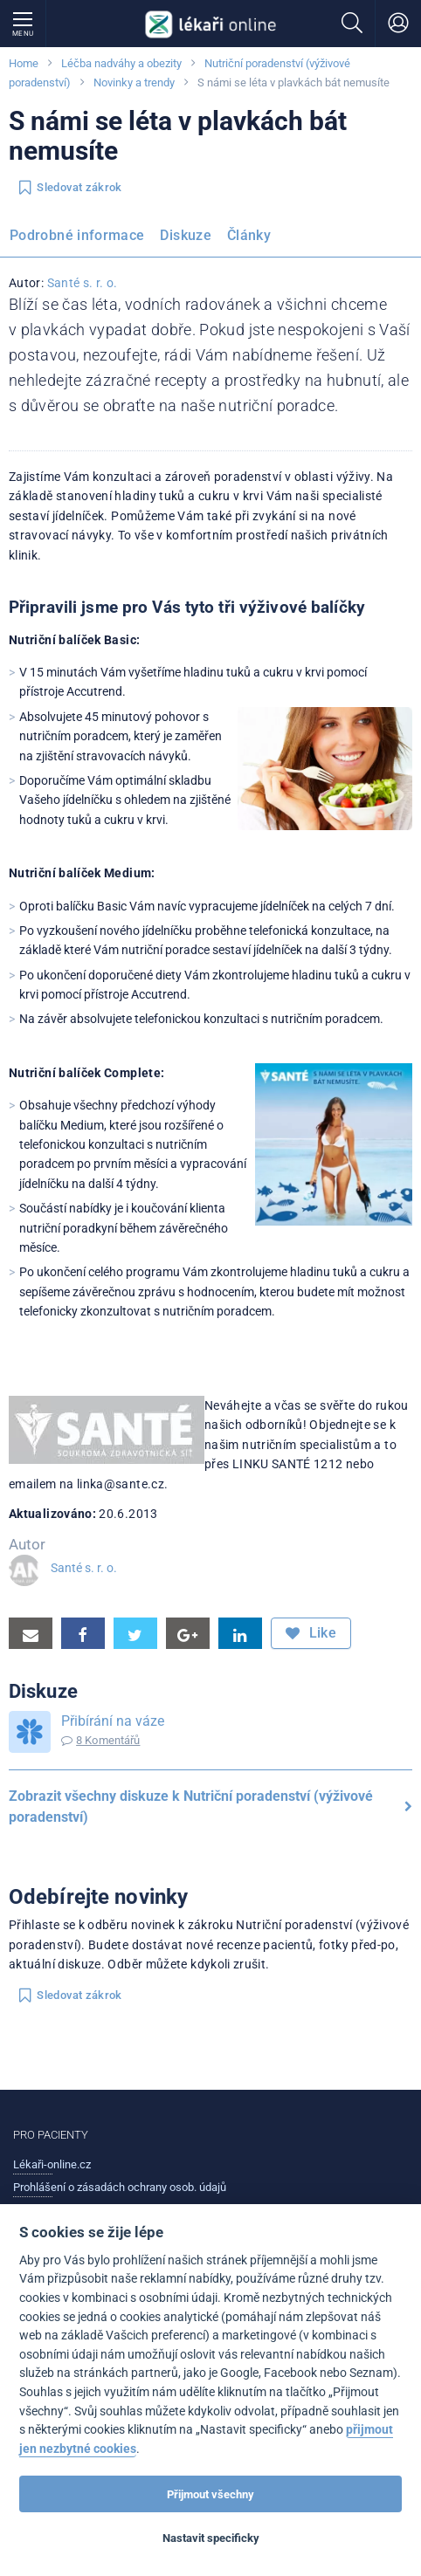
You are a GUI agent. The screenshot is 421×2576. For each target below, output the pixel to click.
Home (23, 63)
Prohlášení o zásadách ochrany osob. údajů (119, 2187)
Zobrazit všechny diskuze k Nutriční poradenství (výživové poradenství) (210, 1806)
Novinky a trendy (134, 82)
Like (311, 1633)
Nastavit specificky (210, 2538)
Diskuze (185, 235)
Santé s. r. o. (82, 283)
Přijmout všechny (210, 2494)
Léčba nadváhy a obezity (121, 63)
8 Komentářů (108, 1740)
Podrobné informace (77, 235)
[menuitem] (80, 238)
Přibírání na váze (112, 1721)
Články (249, 235)
